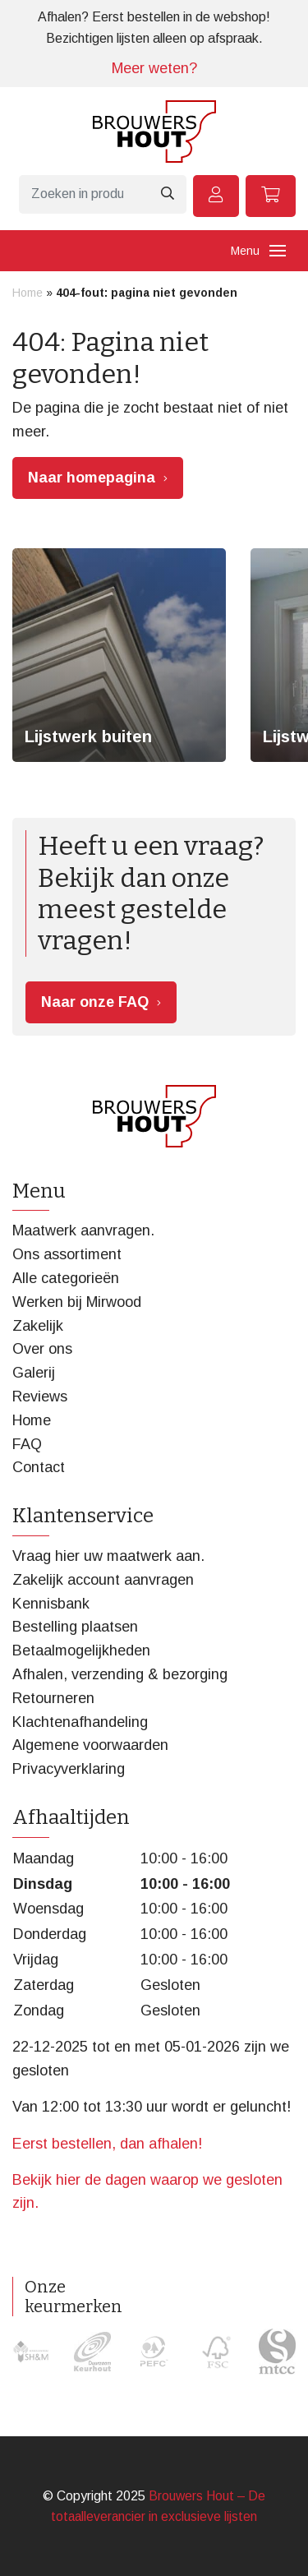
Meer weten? (154, 68)
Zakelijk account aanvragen (103, 1580)
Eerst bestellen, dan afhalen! (107, 2143)
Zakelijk (37, 1326)
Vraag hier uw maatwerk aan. (108, 1556)
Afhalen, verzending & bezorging (120, 1674)
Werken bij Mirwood (76, 1302)
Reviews (39, 1396)
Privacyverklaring (68, 1769)
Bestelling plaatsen (75, 1626)
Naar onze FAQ (95, 1002)
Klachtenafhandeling (80, 1722)
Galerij (33, 1372)
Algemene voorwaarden (90, 1745)
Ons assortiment (67, 1254)
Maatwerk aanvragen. (83, 1230)
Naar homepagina (91, 477)
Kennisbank (51, 1603)
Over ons (42, 1349)
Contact (38, 1467)
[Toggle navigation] (278, 250)
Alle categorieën (65, 1278)
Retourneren (53, 1698)
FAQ (27, 1444)
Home (27, 292)
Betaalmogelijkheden (81, 1650)
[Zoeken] (83, 194)
